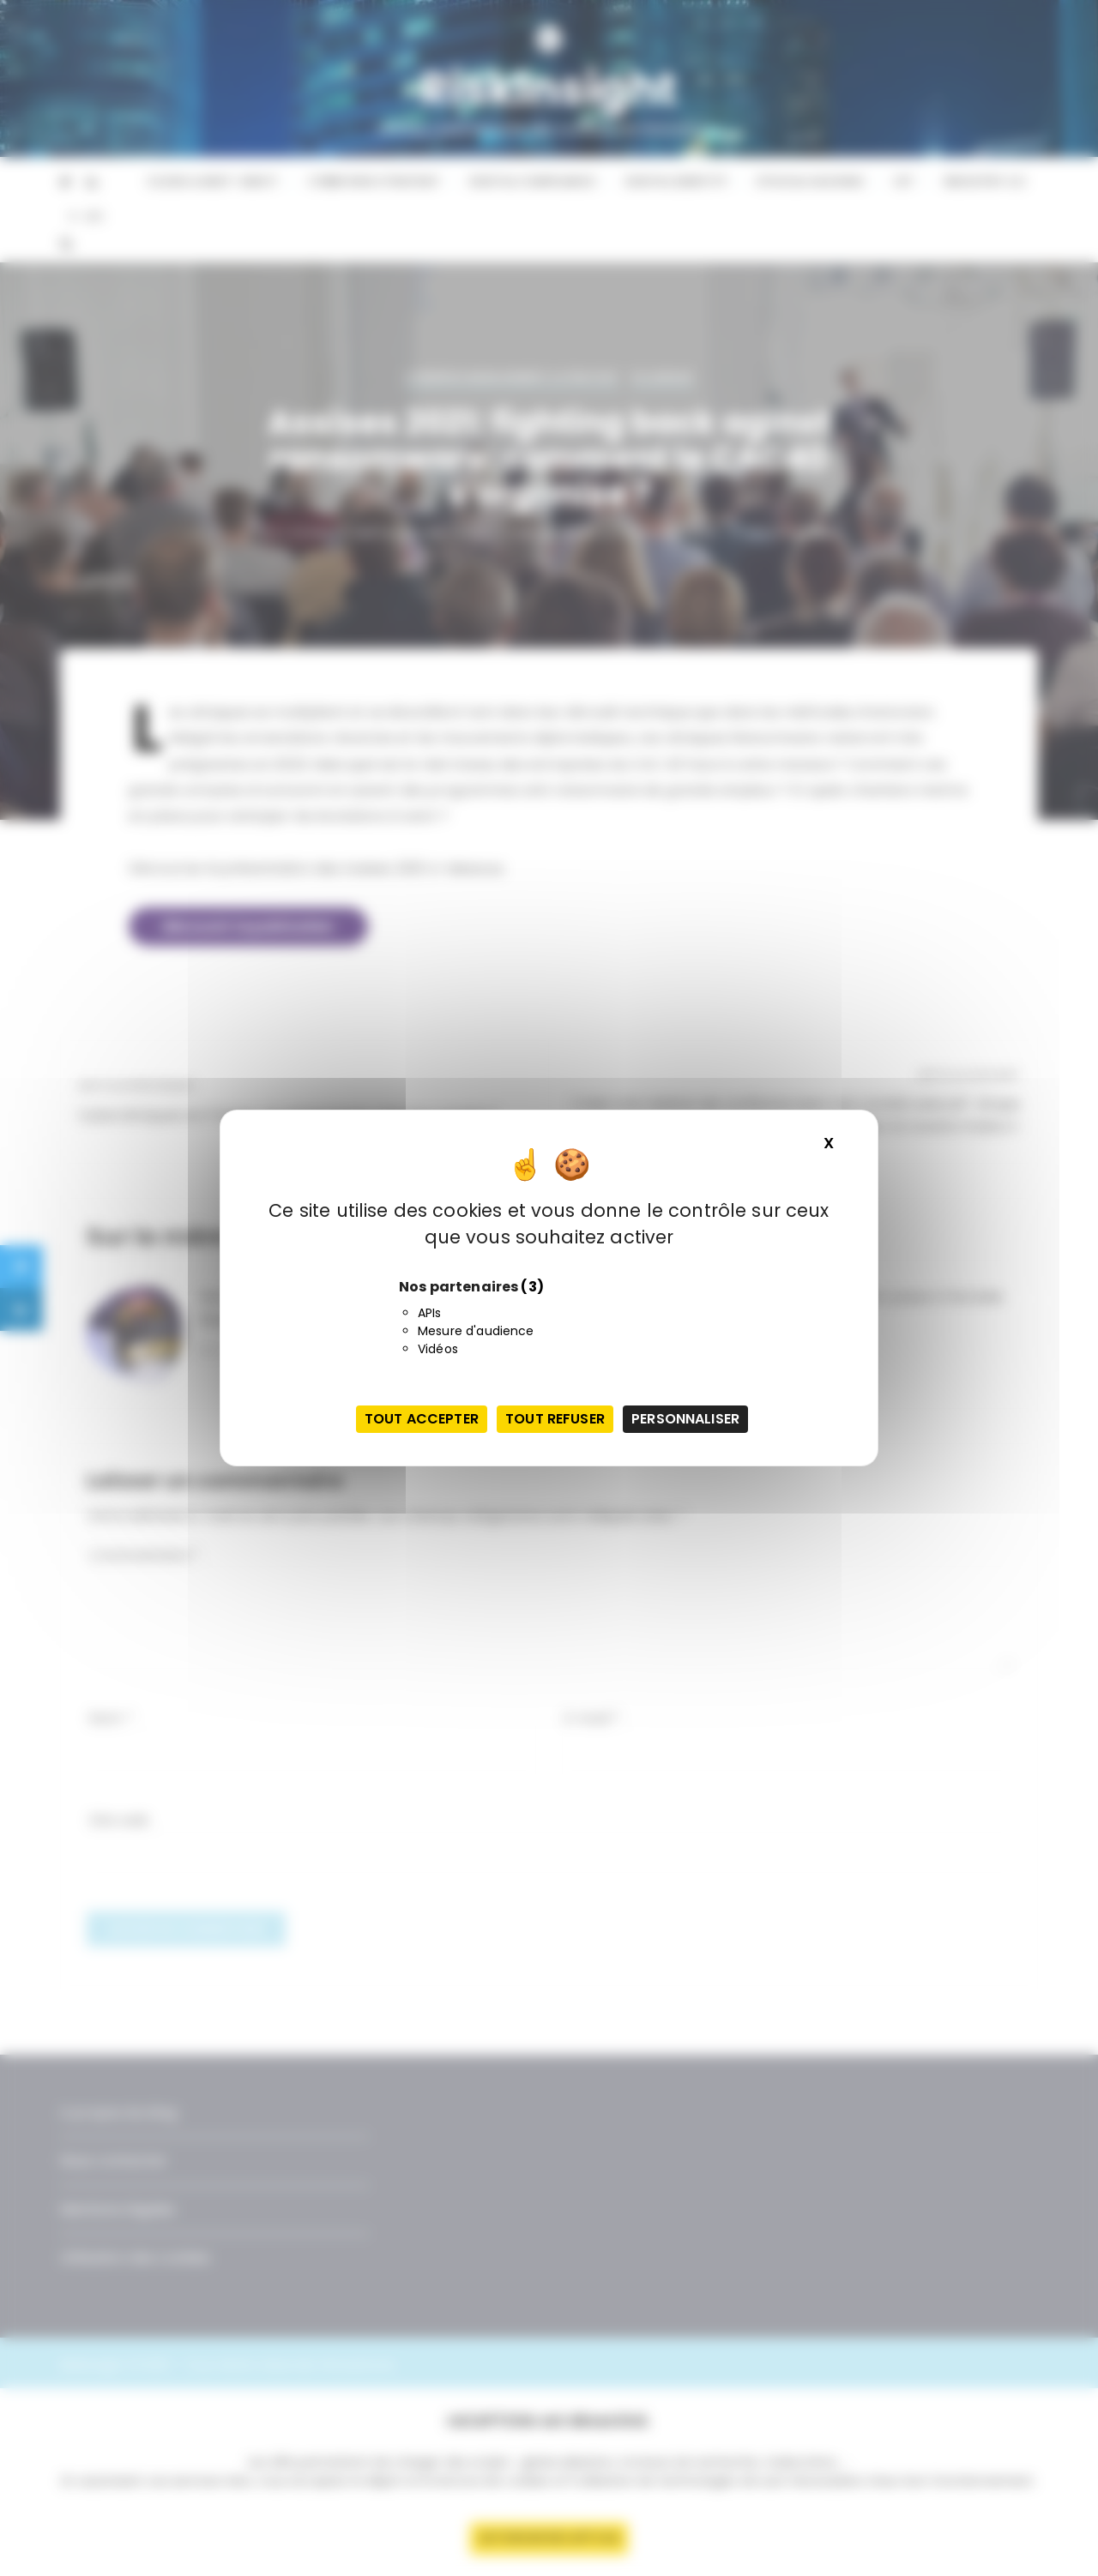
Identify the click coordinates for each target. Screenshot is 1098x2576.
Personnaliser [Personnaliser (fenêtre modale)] (685, 1419)
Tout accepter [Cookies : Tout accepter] (422, 1419)
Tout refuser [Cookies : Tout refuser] (555, 1419)
